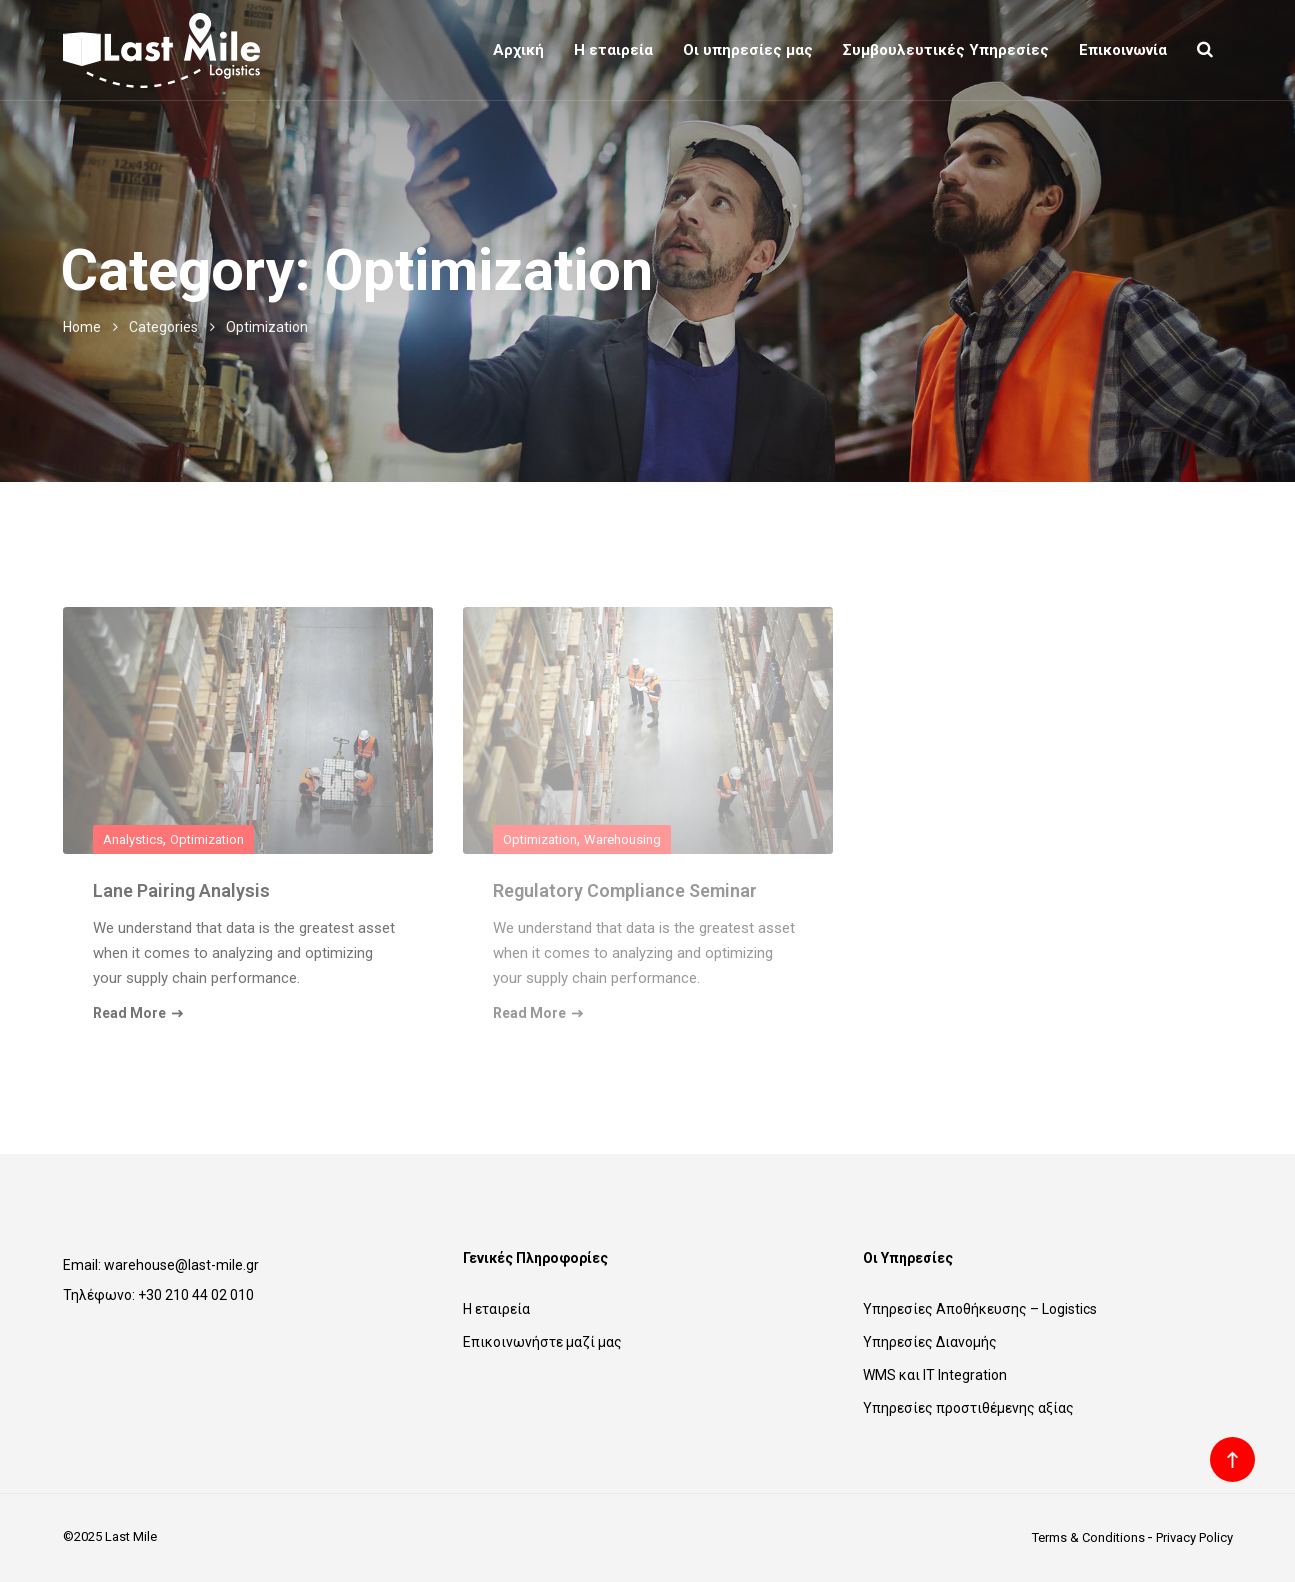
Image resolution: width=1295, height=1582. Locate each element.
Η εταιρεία (613, 50)
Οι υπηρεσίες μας (748, 50)
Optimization (207, 839)
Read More (138, 1013)
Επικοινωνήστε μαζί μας (542, 1342)
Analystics (133, 839)
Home (82, 327)
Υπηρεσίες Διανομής (930, 1342)
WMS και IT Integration (935, 1375)
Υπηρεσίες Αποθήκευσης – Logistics (980, 1309)
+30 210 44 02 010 (196, 1295)
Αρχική (518, 50)
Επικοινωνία (1123, 50)
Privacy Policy (1194, 1537)
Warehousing (622, 839)
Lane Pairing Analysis (181, 890)
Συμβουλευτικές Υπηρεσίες (946, 50)
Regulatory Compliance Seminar (625, 890)
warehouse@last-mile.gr (181, 1265)
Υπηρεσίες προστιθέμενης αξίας (968, 1408)
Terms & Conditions (1088, 1537)
